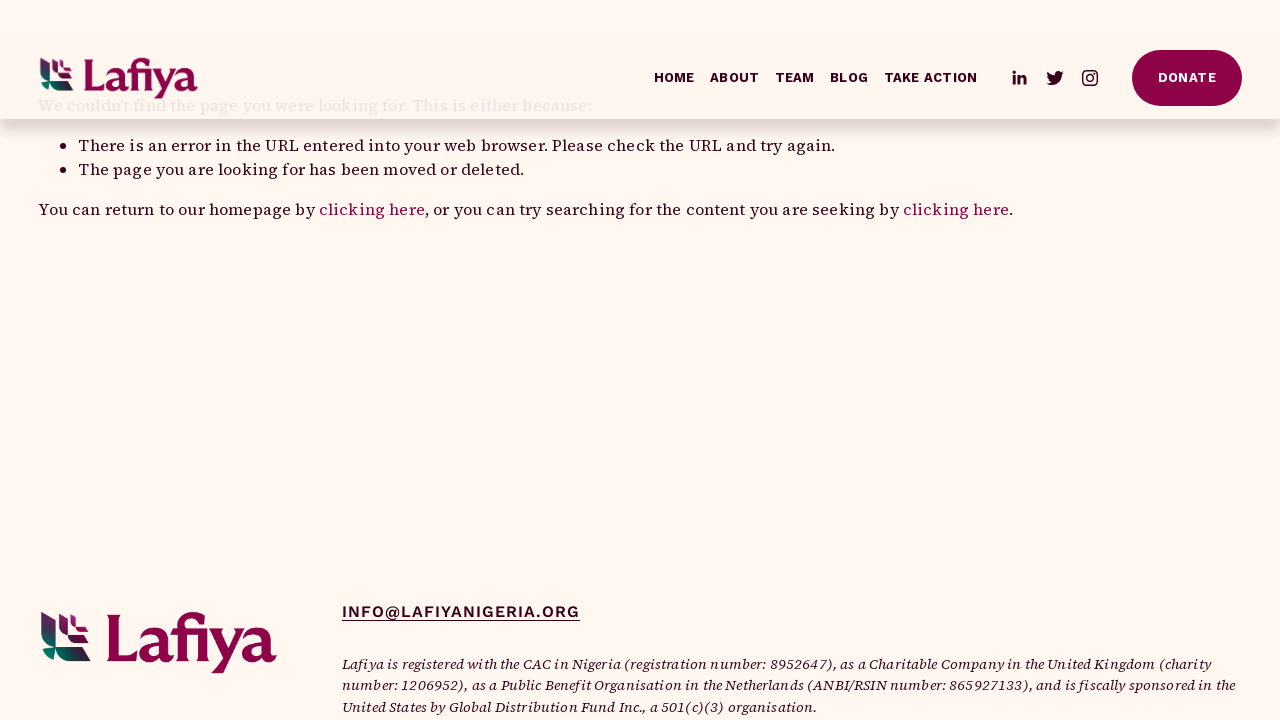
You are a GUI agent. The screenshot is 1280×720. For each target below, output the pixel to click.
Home (674, 77)
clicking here (372, 209)
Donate (1187, 77)
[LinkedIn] (1019, 78)
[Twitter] (1055, 78)
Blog (849, 77)
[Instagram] (1090, 78)
